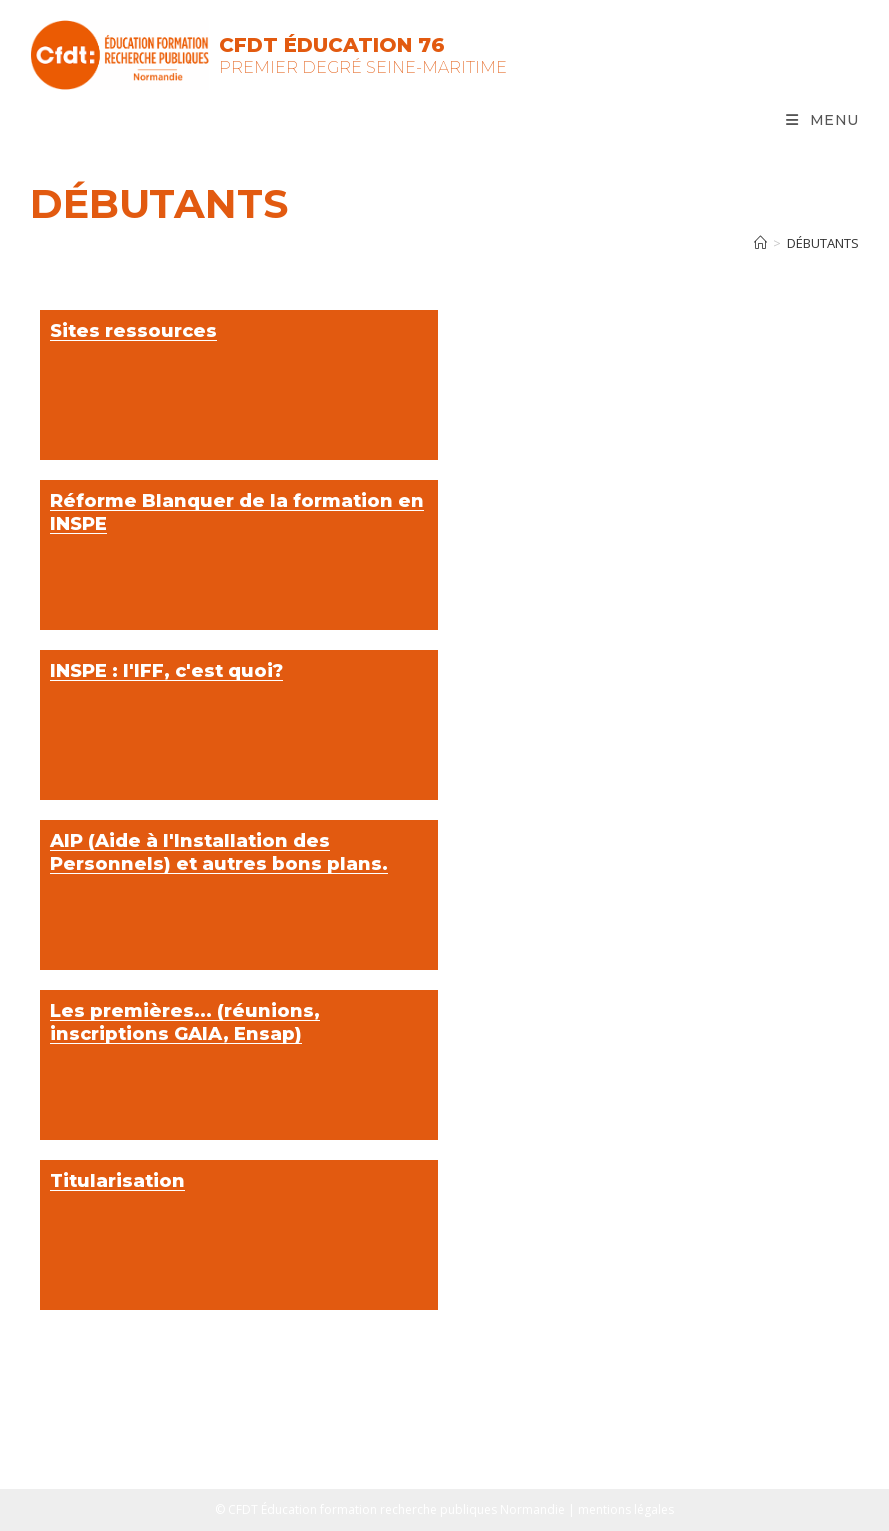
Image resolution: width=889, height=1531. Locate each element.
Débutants (823, 243)
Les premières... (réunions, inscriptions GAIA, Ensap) (185, 1022)
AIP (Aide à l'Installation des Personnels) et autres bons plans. (219, 852)
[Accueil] (760, 243)
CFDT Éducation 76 (332, 45)
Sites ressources (133, 331)
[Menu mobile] (822, 120)
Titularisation (117, 1181)
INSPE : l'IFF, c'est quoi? (166, 671)
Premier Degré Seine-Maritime (363, 67)
